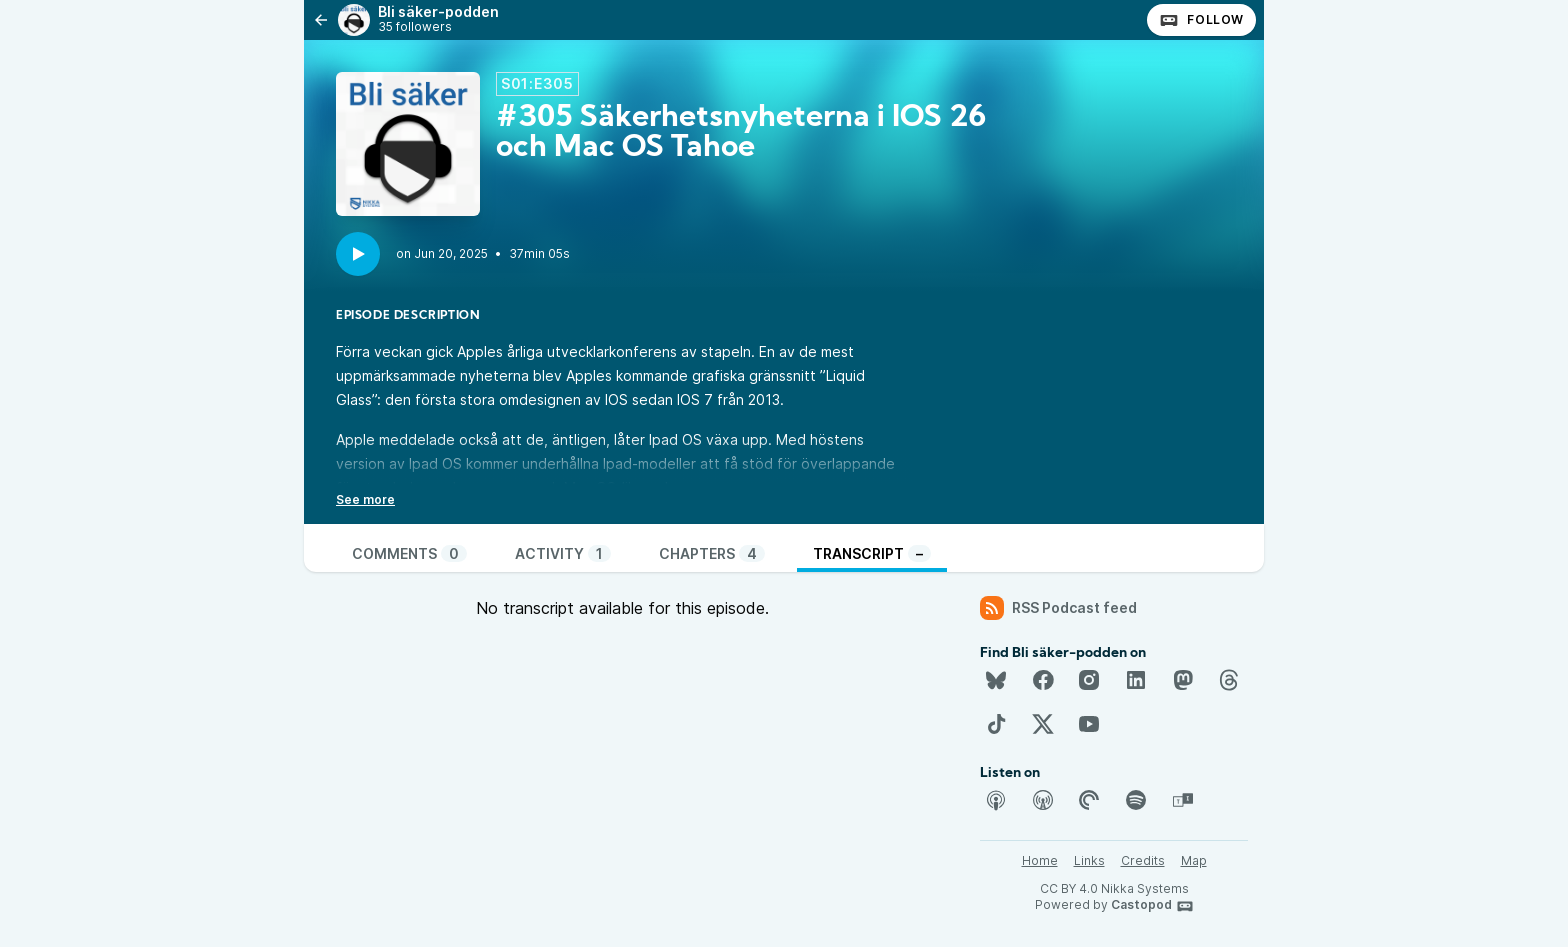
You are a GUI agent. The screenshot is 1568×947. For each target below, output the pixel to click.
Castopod (1152, 906)
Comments (409, 553)
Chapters (712, 553)
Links (1089, 860)
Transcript (872, 553)
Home (1040, 860)
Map (1194, 860)
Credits (1143, 860)
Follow (1201, 20)
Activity (563, 553)
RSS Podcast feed (1058, 608)
